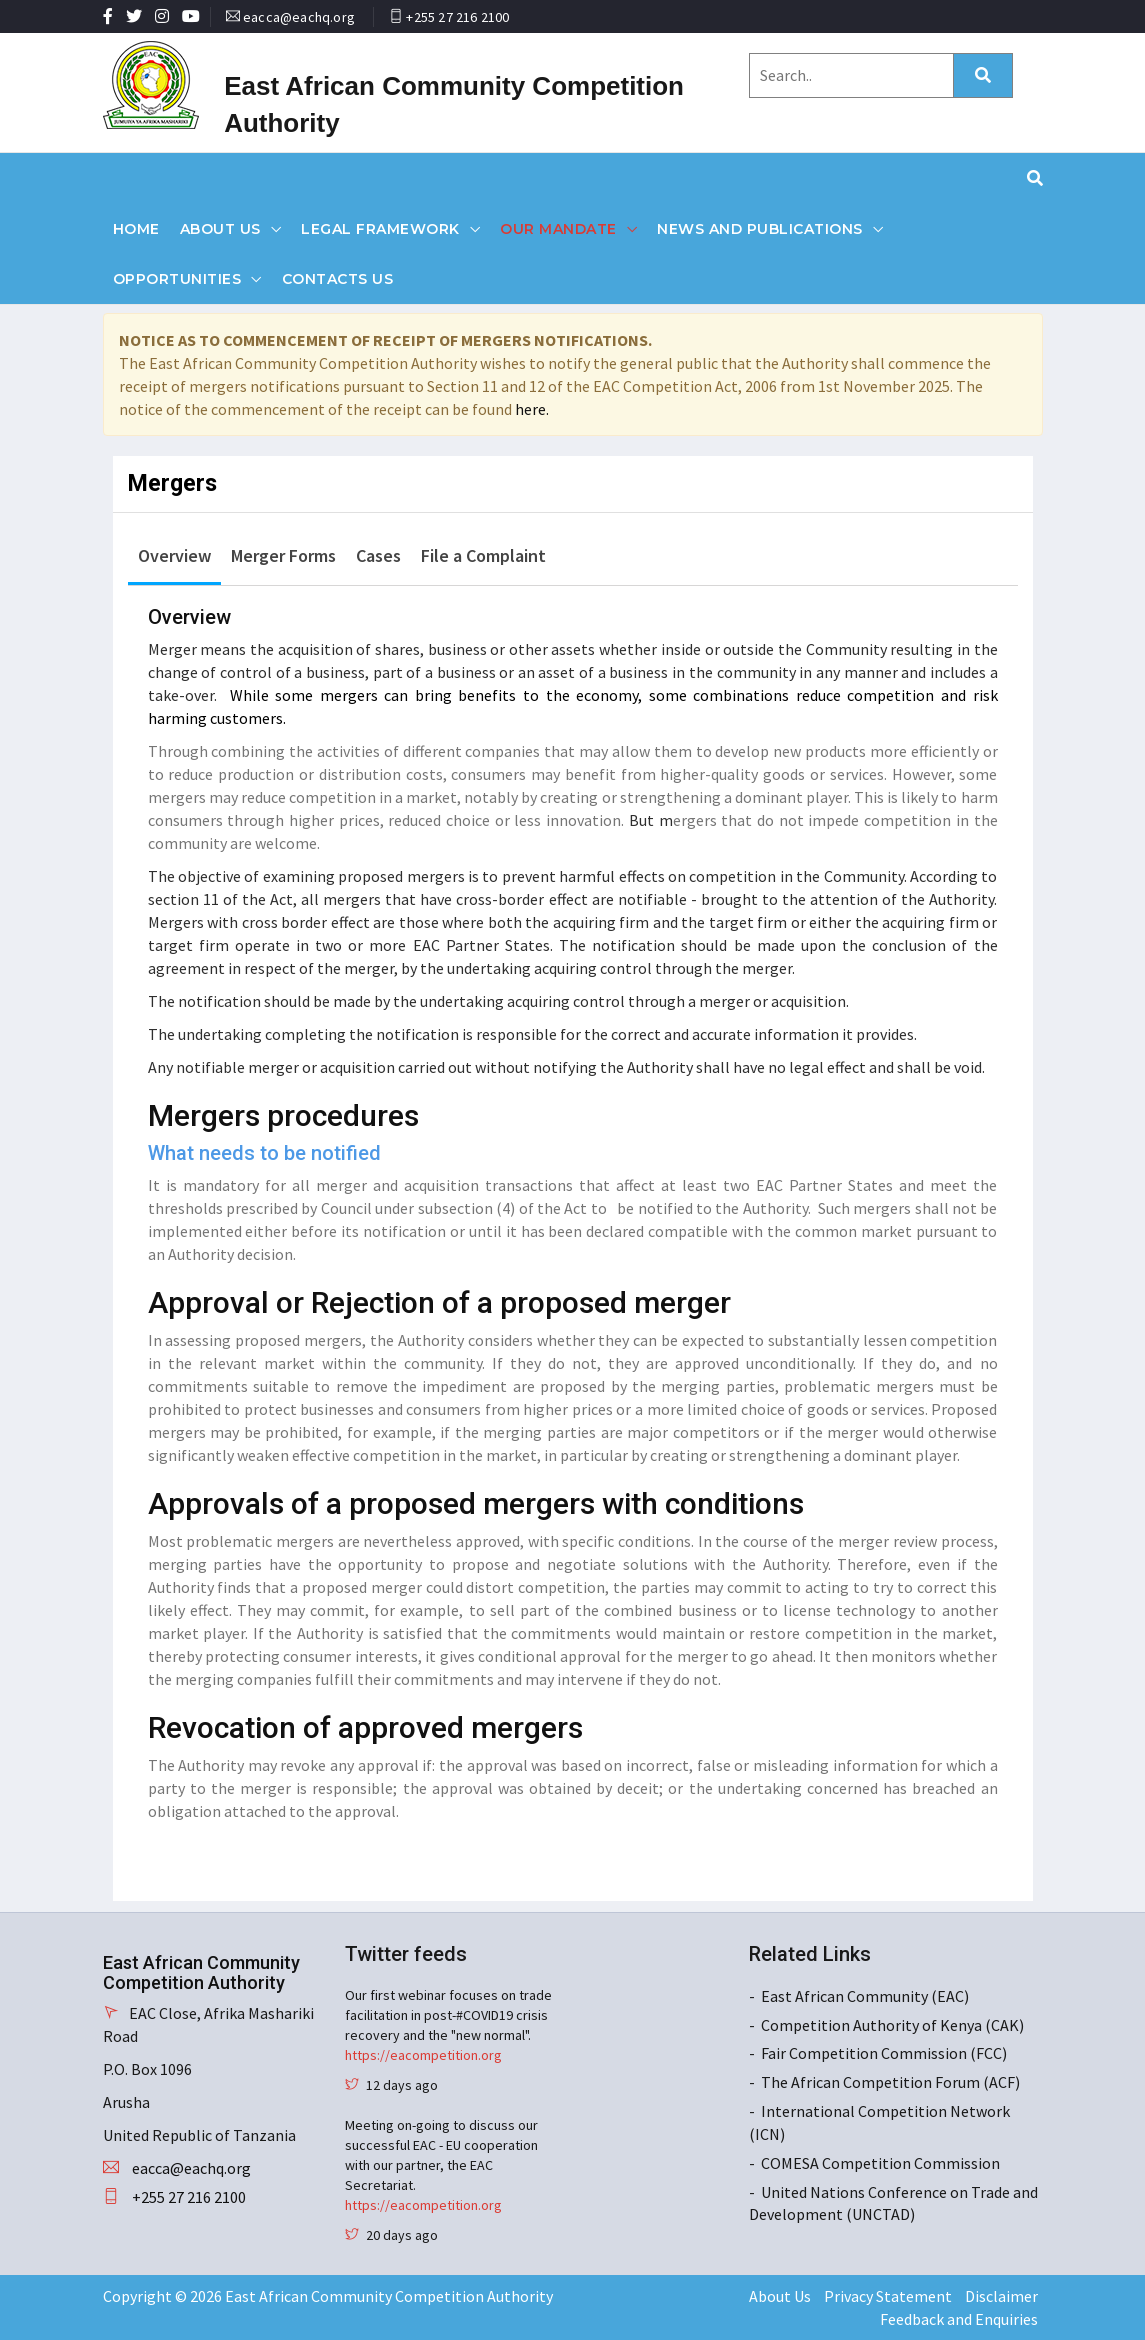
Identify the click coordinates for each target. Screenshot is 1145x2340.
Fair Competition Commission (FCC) (884, 2053)
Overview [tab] (174, 555)
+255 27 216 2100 (457, 17)
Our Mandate (558, 229)
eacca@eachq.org (299, 17)
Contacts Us (338, 279)
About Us (220, 229)
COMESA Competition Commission (880, 2163)
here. (532, 409)
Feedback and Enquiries (959, 2319)
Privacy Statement (888, 2296)
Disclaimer (1001, 2296)
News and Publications (760, 229)
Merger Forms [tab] (283, 555)
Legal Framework (380, 229)
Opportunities (177, 279)
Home (136, 229)
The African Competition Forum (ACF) (890, 2082)
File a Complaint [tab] (483, 555)
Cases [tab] (378, 555)
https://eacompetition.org (423, 2055)
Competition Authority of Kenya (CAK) (892, 2025)
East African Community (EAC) (865, 1996)
